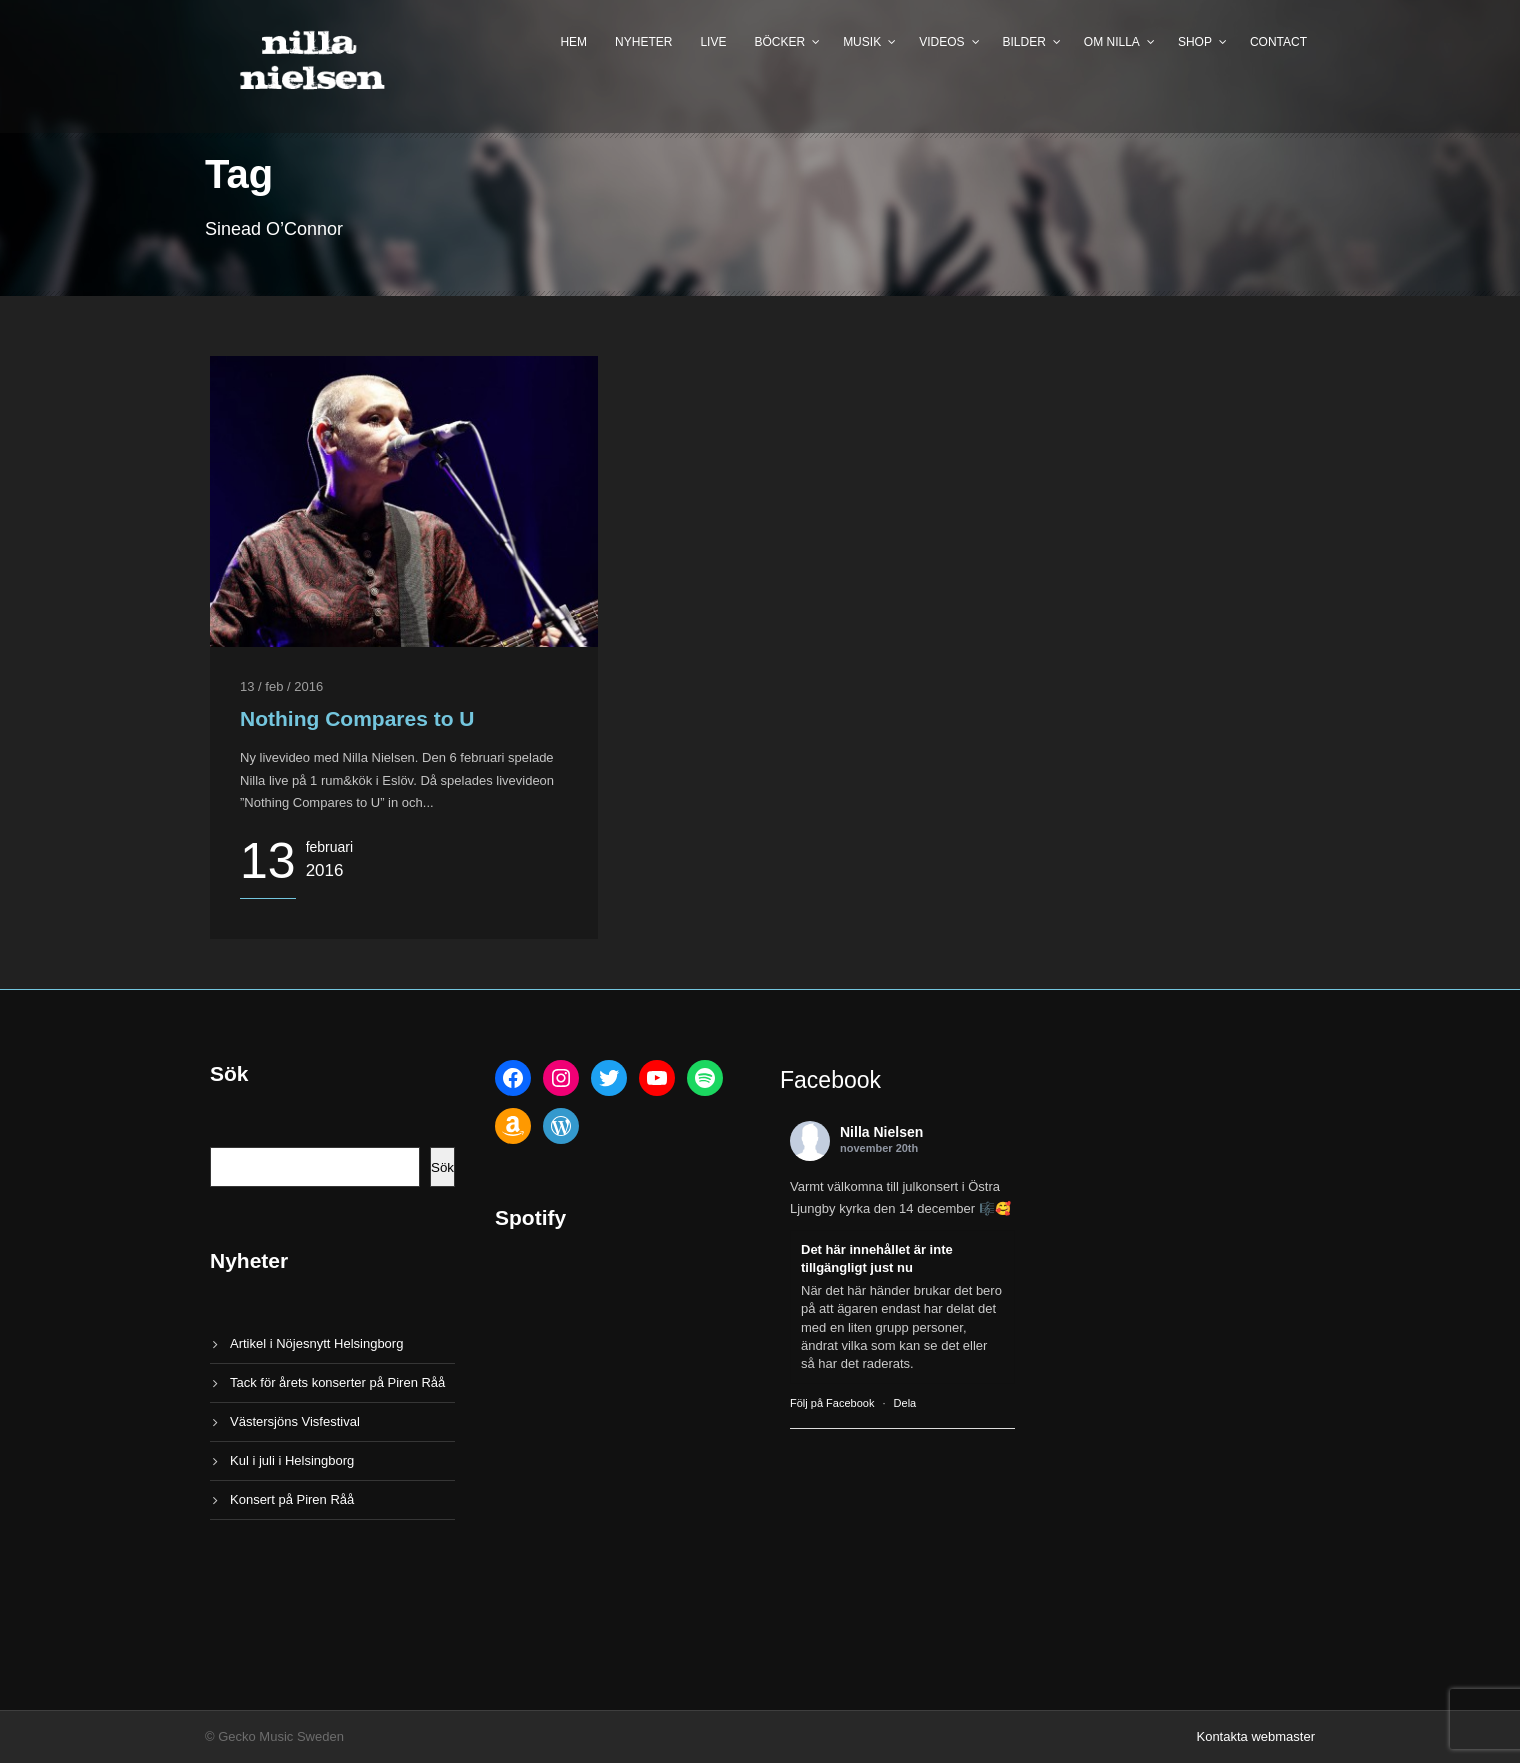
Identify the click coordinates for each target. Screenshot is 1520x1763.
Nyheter (643, 42)
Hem (573, 42)
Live (713, 42)
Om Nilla (1112, 42)
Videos (941, 42)
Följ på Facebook (832, 1403)
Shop (1195, 42)
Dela (905, 1403)
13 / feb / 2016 (281, 686)
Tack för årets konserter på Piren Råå (337, 1382)
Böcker (779, 42)
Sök (442, 1167)
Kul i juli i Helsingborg (292, 1460)
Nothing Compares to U (357, 718)
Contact (1278, 42)
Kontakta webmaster (1255, 1736)
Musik (862, 42)
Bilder (1024, 42)
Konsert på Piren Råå (292, 1499)
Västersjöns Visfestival (295, 1421)
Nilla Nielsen (881, 1132)
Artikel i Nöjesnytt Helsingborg (316, 1343)
